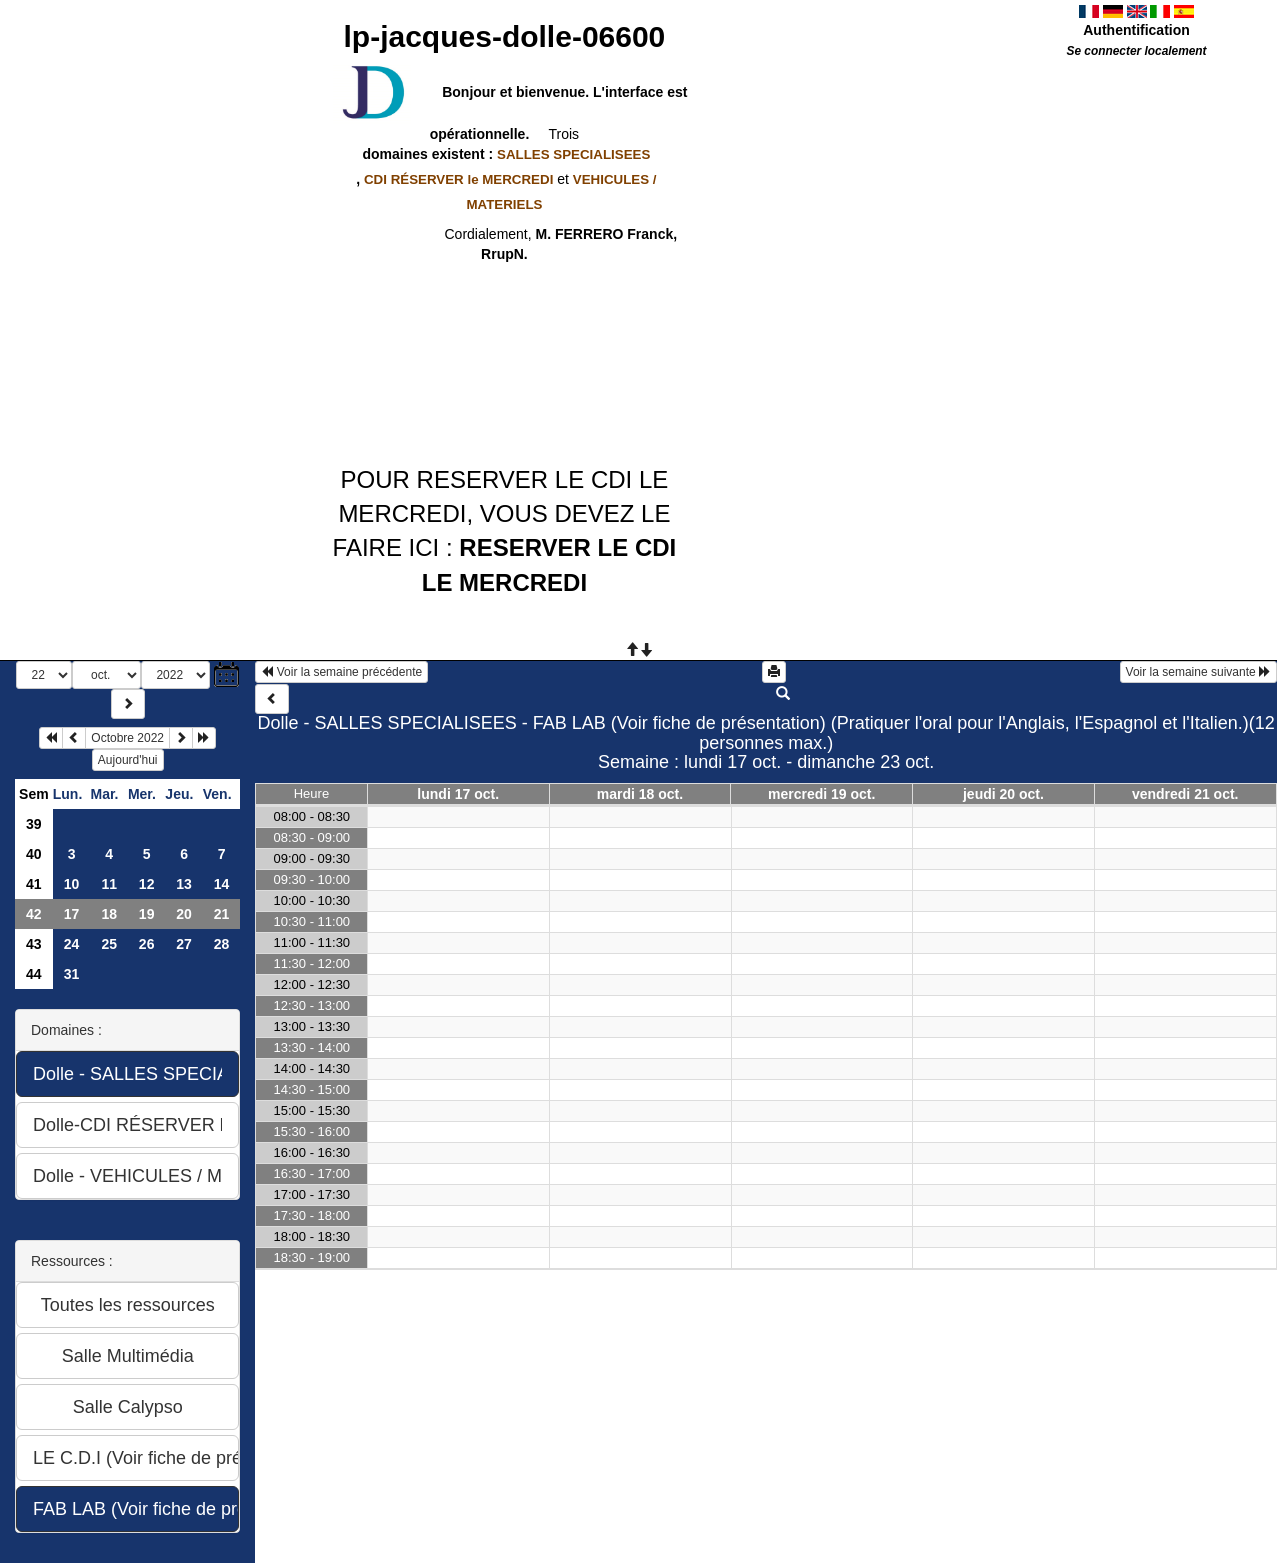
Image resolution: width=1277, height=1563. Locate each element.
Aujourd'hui (128, 760)
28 (222, 944)
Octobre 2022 (127, 738)
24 (72, 944)
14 (222, 884)
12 (147, 884)
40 (34, 854)
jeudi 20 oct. (1003, 794)
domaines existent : (505, 154)
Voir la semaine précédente (341, 672)
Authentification (1136, 30)
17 (72, 914)
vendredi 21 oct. (1185, 794)
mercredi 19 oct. (821, 794)
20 (184, 914)
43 (34, 944)
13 (184, 884)
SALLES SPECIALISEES (573, 154)
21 (222, 914)
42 (34, 914)
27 (184, 944)
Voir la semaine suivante (1198, 672)
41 (34, 884)
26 (147, 944)
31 (72, 974)
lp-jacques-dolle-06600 (505, 36)
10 (72, 884)
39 (34, 824)
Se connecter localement (1136, 51)
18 (109, 914)
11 (109, 884)
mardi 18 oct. (640, 794)
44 (34, 974)
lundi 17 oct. (458, 794)
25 (109, 944)
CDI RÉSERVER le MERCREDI (458, 179)
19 (147, 914)
